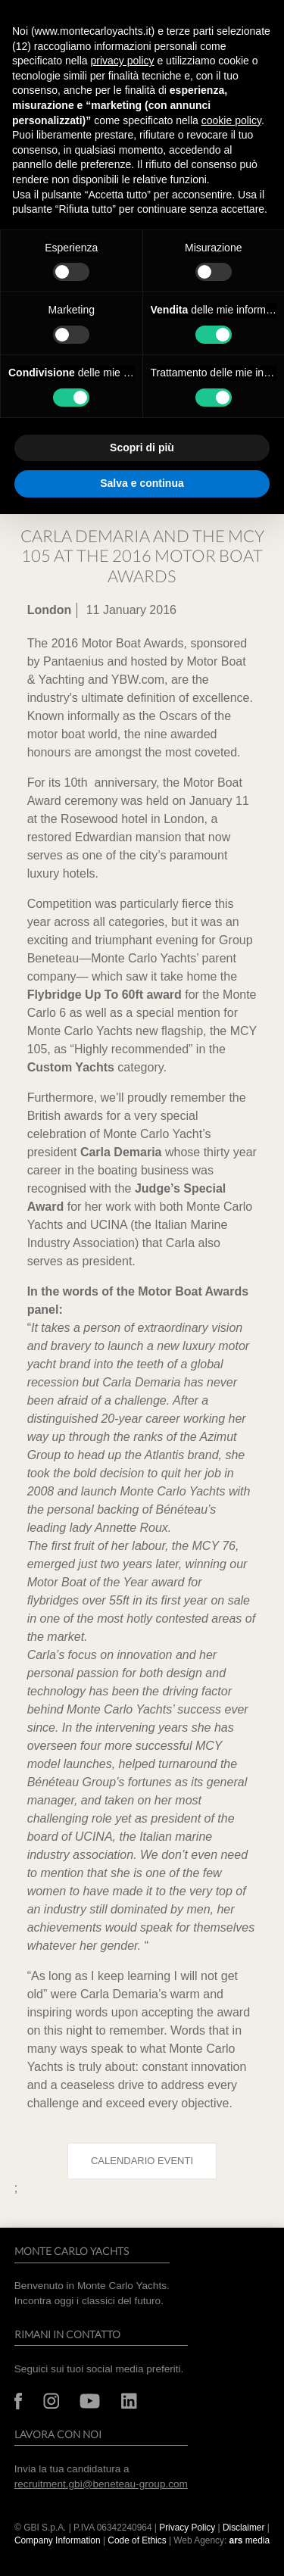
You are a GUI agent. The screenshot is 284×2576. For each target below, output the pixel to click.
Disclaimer (245, 2527)
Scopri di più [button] (142, 447)
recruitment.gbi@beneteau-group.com (101, 2484)
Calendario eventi (142, 2160)
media (249, 2540)
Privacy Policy (187, 2527)
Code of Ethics (137, 2540)
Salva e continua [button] (141, 483)
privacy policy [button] (122, 61)
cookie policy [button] (231, 120)
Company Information (57, 2540)
